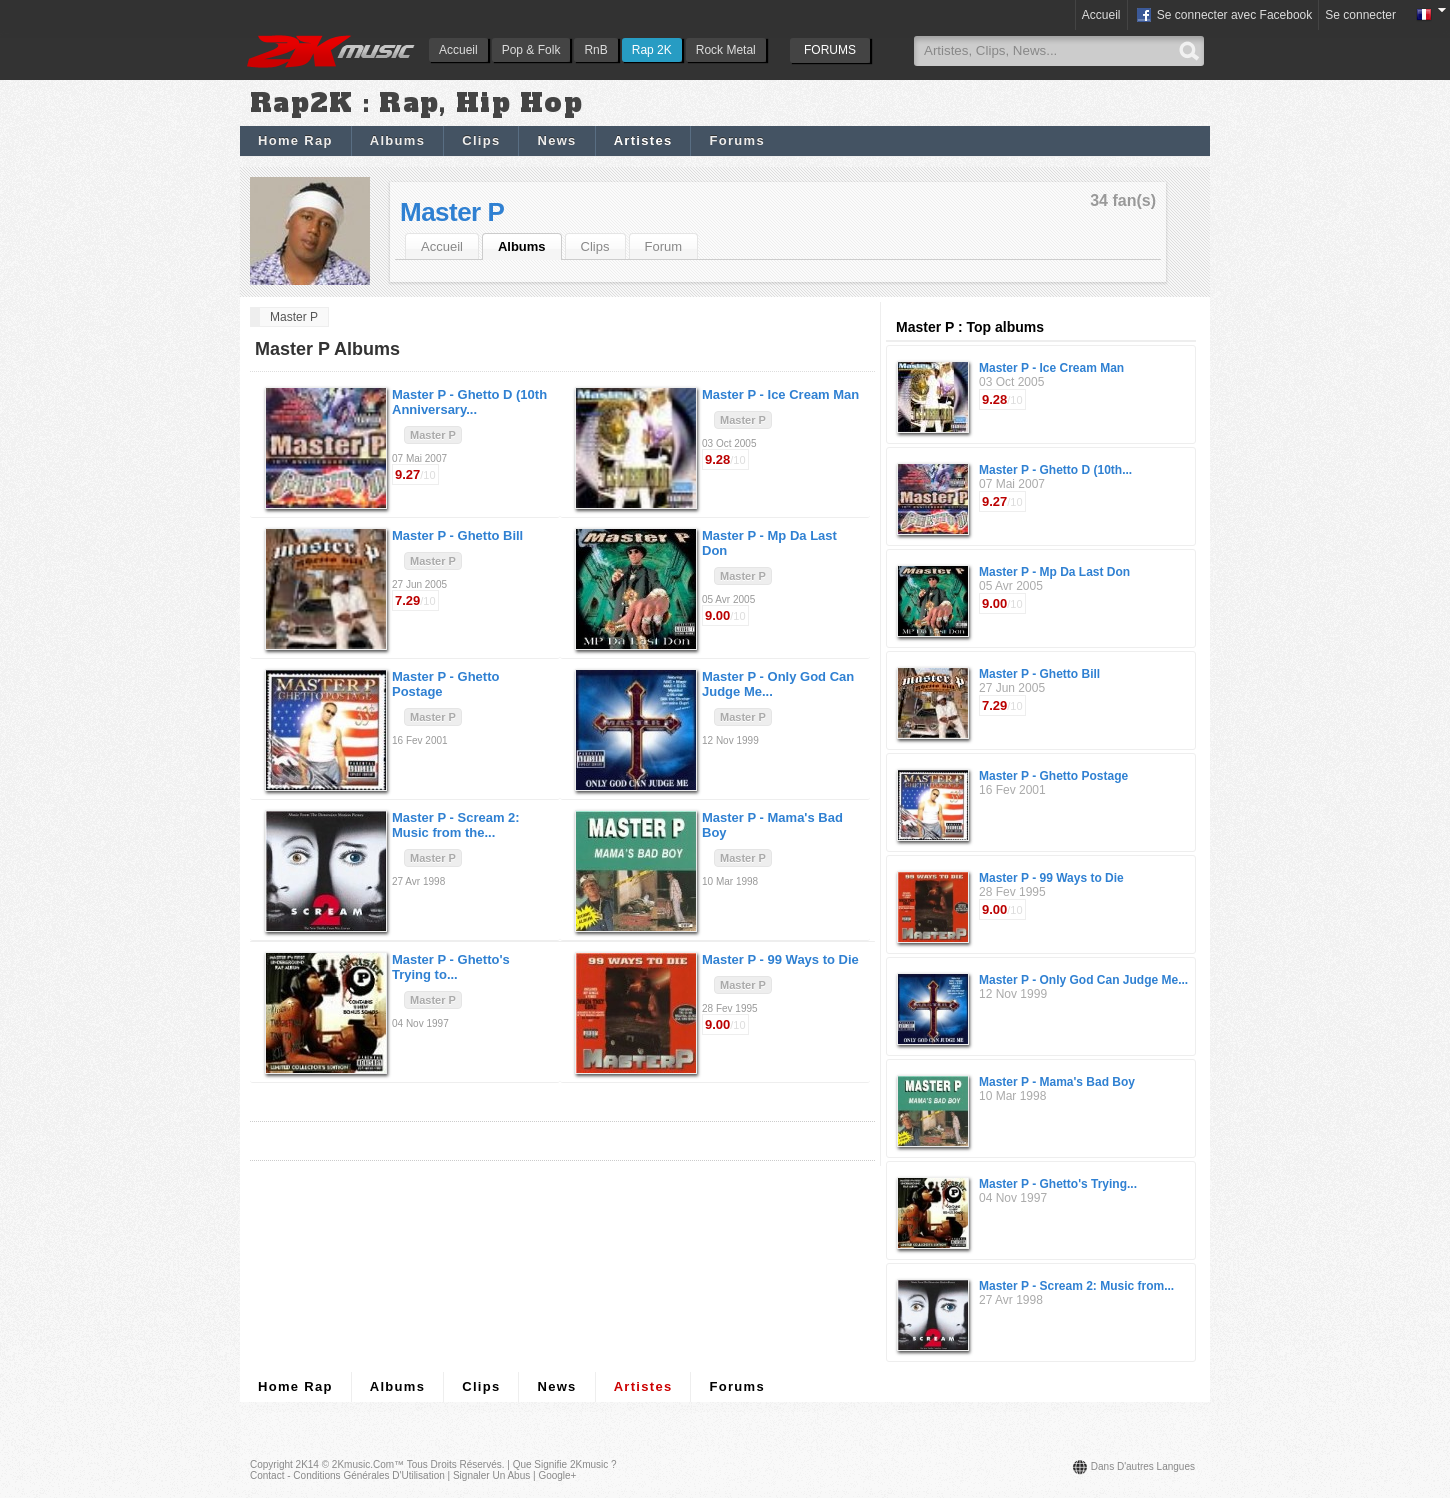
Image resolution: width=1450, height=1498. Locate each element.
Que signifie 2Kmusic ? (565, 1464)
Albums (397, 140)
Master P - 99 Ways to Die (1051, 878)
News (556, 140)
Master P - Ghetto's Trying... (1058, 1184)
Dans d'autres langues (1143, 1466)
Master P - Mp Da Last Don (1054, 572)
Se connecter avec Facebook (1223, 16)
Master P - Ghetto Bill (1039, 674)
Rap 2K (652, 50)
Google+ (557, 1475)
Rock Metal (726, 50)
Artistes (643, 140)
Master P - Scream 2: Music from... (1076, 1286)
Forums (736, 140)
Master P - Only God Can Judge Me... (1083, 980)
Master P (452, 212)
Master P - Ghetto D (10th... (1055, 470)
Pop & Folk (531, 50)
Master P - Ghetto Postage (1053, 776)
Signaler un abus (491, 1475)
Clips (481, 140)
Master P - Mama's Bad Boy (1057, 1082)
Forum (664, 246)
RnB (595, 50)
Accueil (458, 50)
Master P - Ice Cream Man (1051, 368)
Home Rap (295, 140)
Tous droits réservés (454, 1464)
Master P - (469, 402)
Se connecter (1360, 15)
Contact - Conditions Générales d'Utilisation (347, 1475)
